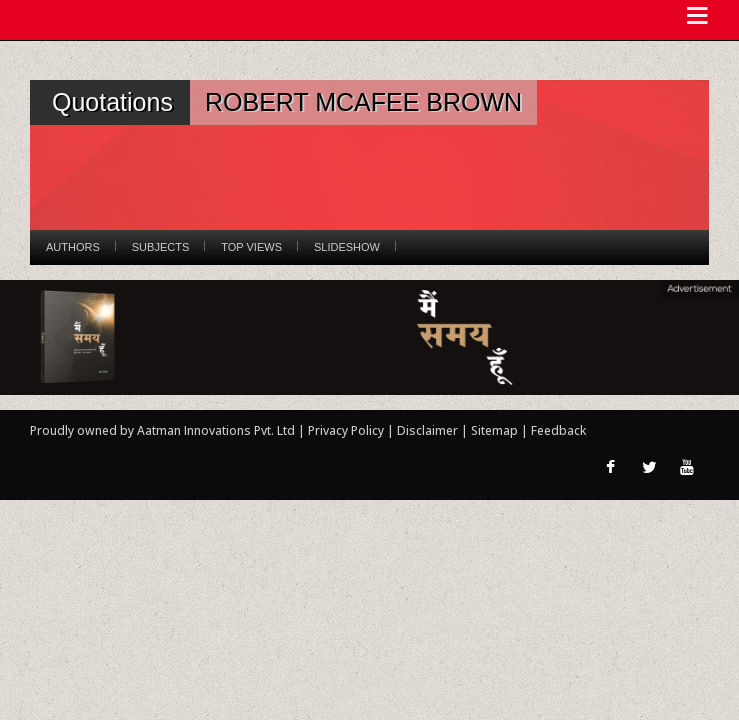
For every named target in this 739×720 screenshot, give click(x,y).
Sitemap (496, 430)
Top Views (251, 247)
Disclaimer (427, 430)
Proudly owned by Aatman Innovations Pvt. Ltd (162, 430)
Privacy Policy (347, 430)
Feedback (558, 430)
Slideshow (347, 247)
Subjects (160, 247)
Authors (73, 247)
